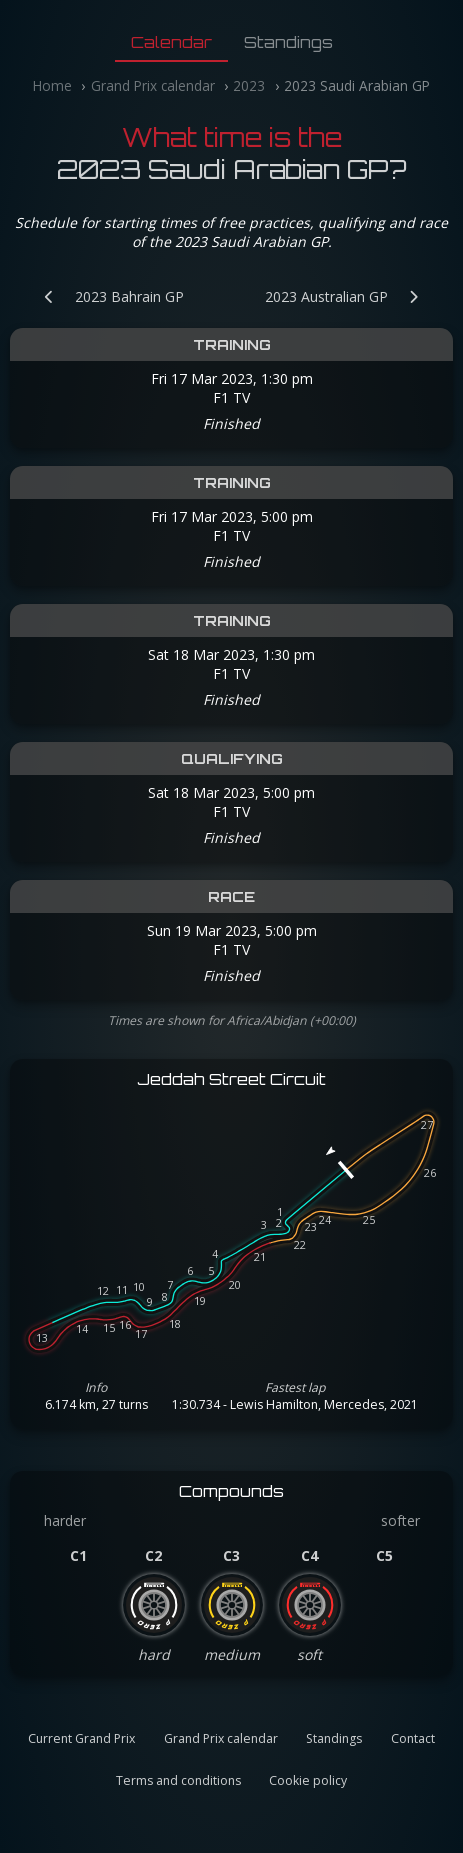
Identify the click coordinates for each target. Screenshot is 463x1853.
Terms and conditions (178, 1780)
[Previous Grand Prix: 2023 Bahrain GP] (104, 296)
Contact (413, 1738)
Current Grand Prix (81, 1738)
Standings (288, 42)
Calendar (171, 42)
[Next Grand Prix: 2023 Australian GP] (352, 296)
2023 (249, 85)
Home (52, 85)
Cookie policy (308, 1780)
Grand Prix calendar (153, 85)
